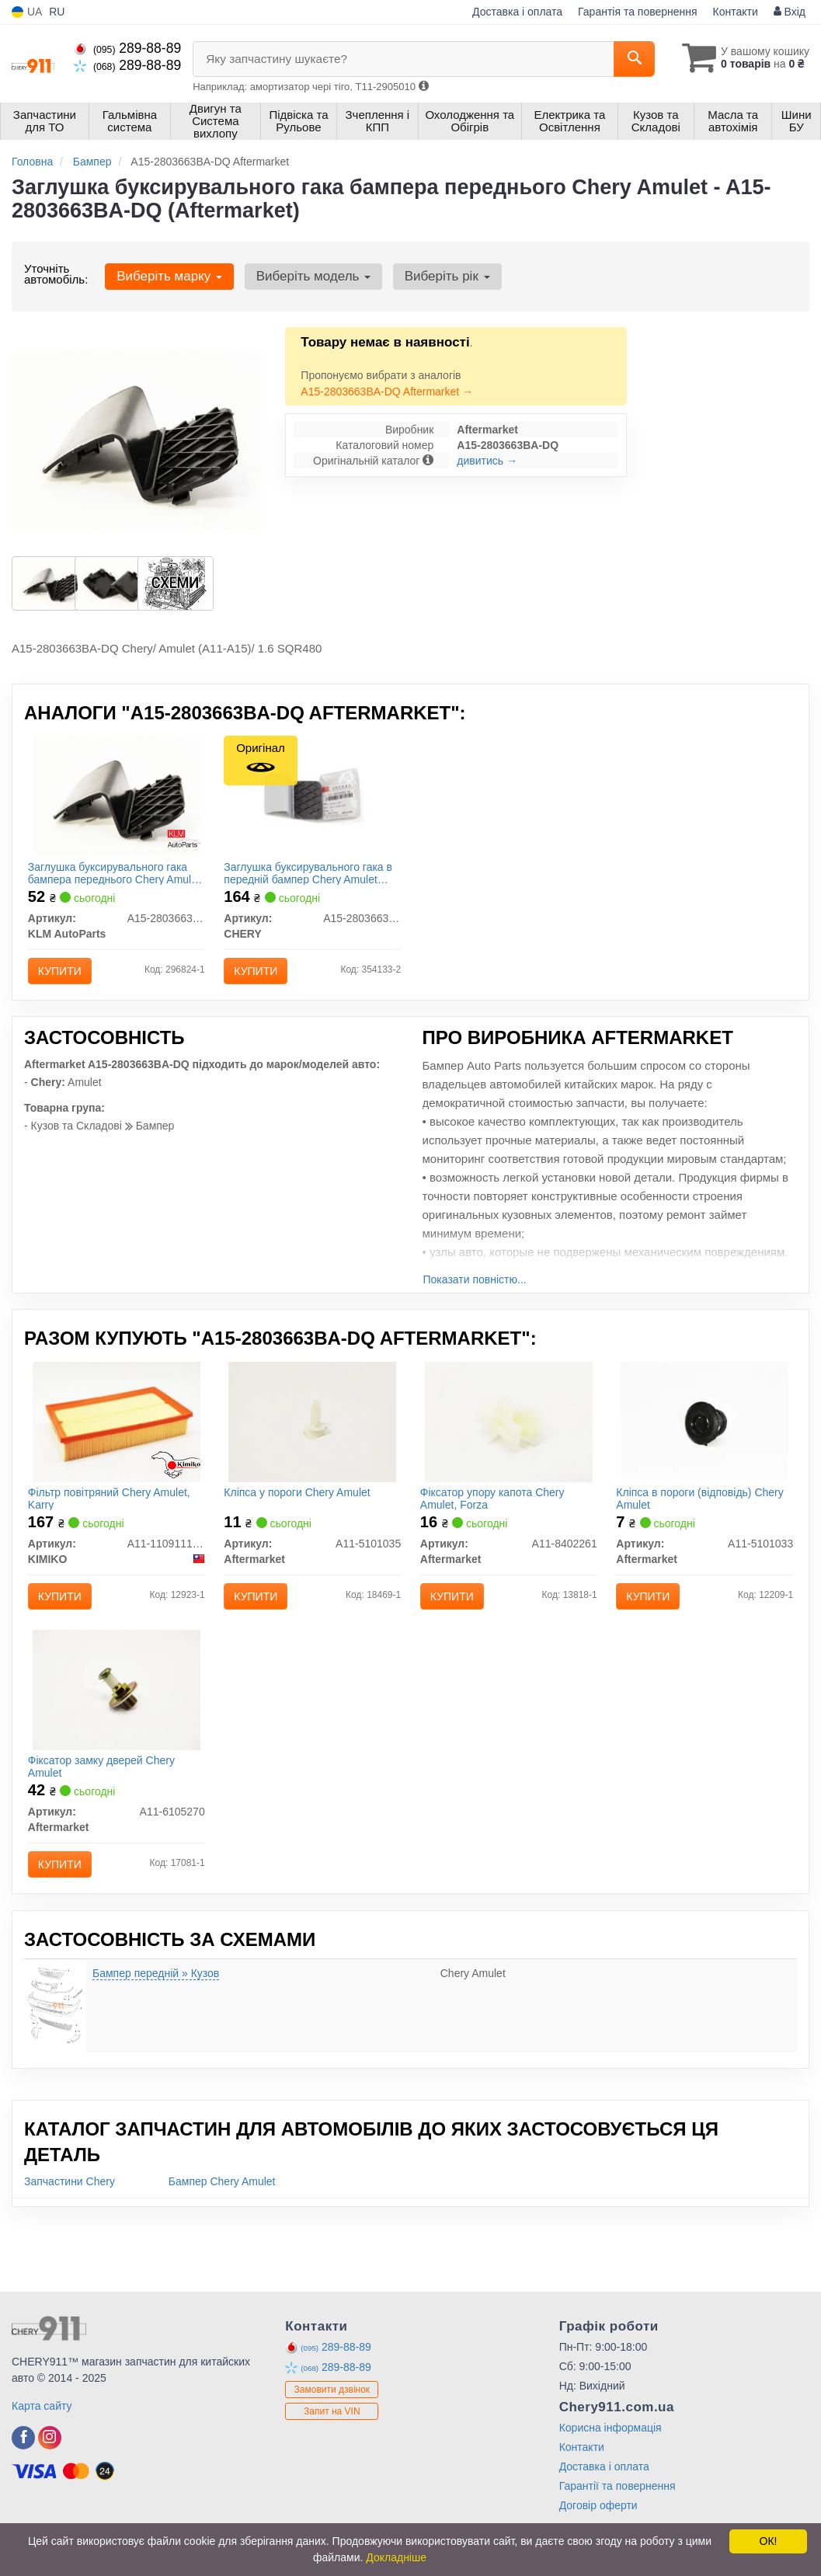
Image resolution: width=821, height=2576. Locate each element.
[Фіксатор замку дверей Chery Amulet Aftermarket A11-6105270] (116, 1718)
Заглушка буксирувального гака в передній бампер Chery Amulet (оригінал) (309, 877)
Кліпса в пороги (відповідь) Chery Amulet (704, 1514)
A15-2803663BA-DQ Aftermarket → (387, 391)
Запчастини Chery (69, 2218)
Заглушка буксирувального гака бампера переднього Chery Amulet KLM (112, 877)
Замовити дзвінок (332, 2427)
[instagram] (49, 2475)
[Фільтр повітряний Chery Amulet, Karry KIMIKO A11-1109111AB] (116, 1438)
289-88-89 (127, 48)
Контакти (735, 11)
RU (56, 11)
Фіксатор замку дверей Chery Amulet (106, 1795)
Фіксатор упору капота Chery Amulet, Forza (497, 1514)
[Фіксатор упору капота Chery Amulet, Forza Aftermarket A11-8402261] (509, 1438)
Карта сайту (42, 2443)
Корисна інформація (610, 2465)
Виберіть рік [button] (436, 276)
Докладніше (396, 2557)
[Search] (625, 59)
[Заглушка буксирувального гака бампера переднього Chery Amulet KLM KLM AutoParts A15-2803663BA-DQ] (116, 800)
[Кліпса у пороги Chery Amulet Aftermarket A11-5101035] (312, 1438)
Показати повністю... (475, 1292)
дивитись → (487, 460)
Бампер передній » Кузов (155, 2010)
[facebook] (23, 2475)
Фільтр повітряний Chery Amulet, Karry (114, 1514)
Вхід (789, 11)
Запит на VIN (332, 2449)
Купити (64, 975)
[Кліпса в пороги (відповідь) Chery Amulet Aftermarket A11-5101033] (704, 1438)
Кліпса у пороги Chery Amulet (301, 1508)
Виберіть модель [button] (306, 276)
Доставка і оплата (517, 11)
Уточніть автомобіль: (56, 274)
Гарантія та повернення (638, 11)
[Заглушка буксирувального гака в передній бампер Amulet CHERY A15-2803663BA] (312, 797)
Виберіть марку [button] (167, 276)
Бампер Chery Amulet (222, 2218)
